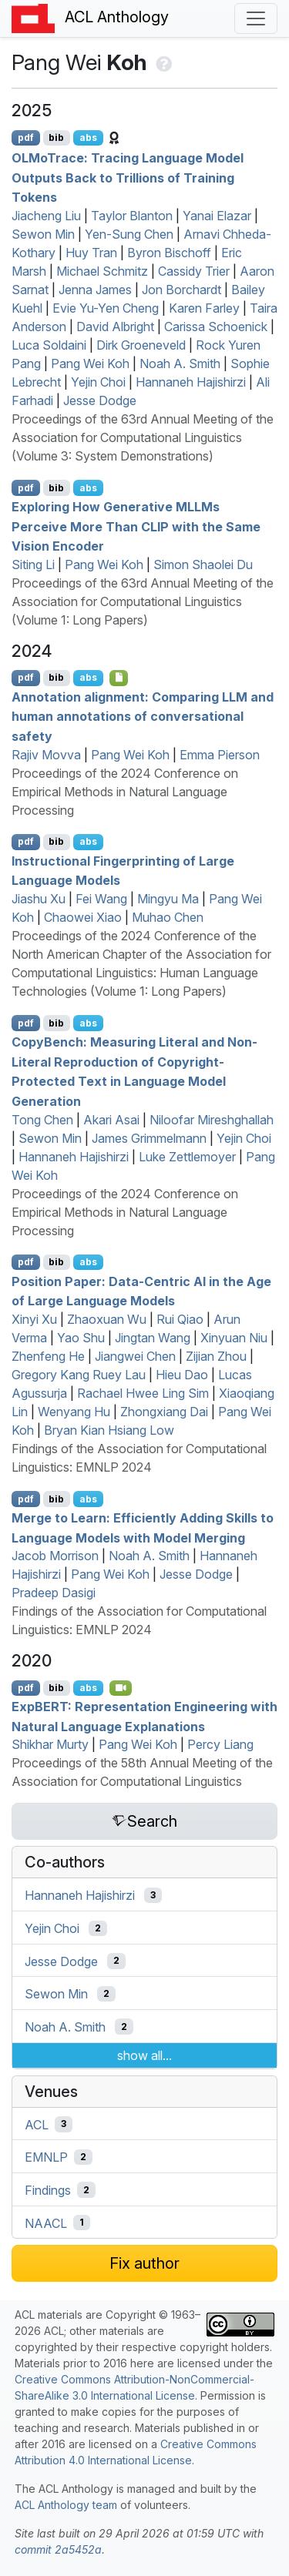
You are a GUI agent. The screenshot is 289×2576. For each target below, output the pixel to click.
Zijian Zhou (216, 1356)
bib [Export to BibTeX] (56, 137)
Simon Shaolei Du (203, 564)
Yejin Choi (98, 382)
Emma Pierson (220, 754)
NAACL (46, 2222)
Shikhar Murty (50, 1744)
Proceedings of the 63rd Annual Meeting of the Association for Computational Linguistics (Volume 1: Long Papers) (143, 601)
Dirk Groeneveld (141, 345)
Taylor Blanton (132, 215)
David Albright (115, 326)
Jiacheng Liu (46, 215)
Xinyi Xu (34, 1319)
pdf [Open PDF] (26, 137)
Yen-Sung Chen (129, 234)
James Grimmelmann (149, 1138)
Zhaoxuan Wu (106, 1319)
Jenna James (95, 289)
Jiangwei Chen (135, 1356)
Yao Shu (81, 1337)
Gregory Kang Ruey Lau (79, 1374)
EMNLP (46, 2157)
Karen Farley (204, 308)
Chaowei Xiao (83, 917)
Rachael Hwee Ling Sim (143, 1393)
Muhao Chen (167, 917)
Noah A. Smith (179, 363)
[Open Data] (119, 677)
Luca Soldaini (49, 345)
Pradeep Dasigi (54, 1592)
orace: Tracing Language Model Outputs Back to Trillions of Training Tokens (128, 177)
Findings (48, 2190)
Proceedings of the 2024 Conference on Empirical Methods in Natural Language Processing (125, 791)
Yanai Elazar (217, 215)
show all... (144, 2055)
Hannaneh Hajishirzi (191, 382)
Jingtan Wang (152, 1337)
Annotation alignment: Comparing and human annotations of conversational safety (143, 715)
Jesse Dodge (99, 400)
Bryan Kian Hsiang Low (109, 1430)
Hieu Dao (182, 1374)
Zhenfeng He (48, 1356)
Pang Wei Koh (90, 363)
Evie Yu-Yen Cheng (105, 308)
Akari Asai (111, 1119)
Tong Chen (42, 1119)
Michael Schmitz (102, 271)
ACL (37, 2124)
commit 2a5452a (58, 2549)
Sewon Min (43, 234)
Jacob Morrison (55, 1555)
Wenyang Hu (74, 1411)
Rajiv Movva (46, 754)
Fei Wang (101, 898)
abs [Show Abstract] (88, 137)
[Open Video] (121, 1688)
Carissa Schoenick (215, 326)
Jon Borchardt (181, 289)
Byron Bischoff (169, 252)
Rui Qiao (179, 1319)
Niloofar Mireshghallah (212, 1119)
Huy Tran (91, 252)
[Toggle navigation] (255, 18)
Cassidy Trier (194, 271)
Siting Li (33, 564)
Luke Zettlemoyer (187, 1156)
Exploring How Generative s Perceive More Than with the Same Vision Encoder (136, 526)
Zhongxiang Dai (164, 1411)
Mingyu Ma (168, 898)
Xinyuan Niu (233, 1337)
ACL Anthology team (66, 2504)
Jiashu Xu (39, 898)
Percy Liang (220, 1744)
